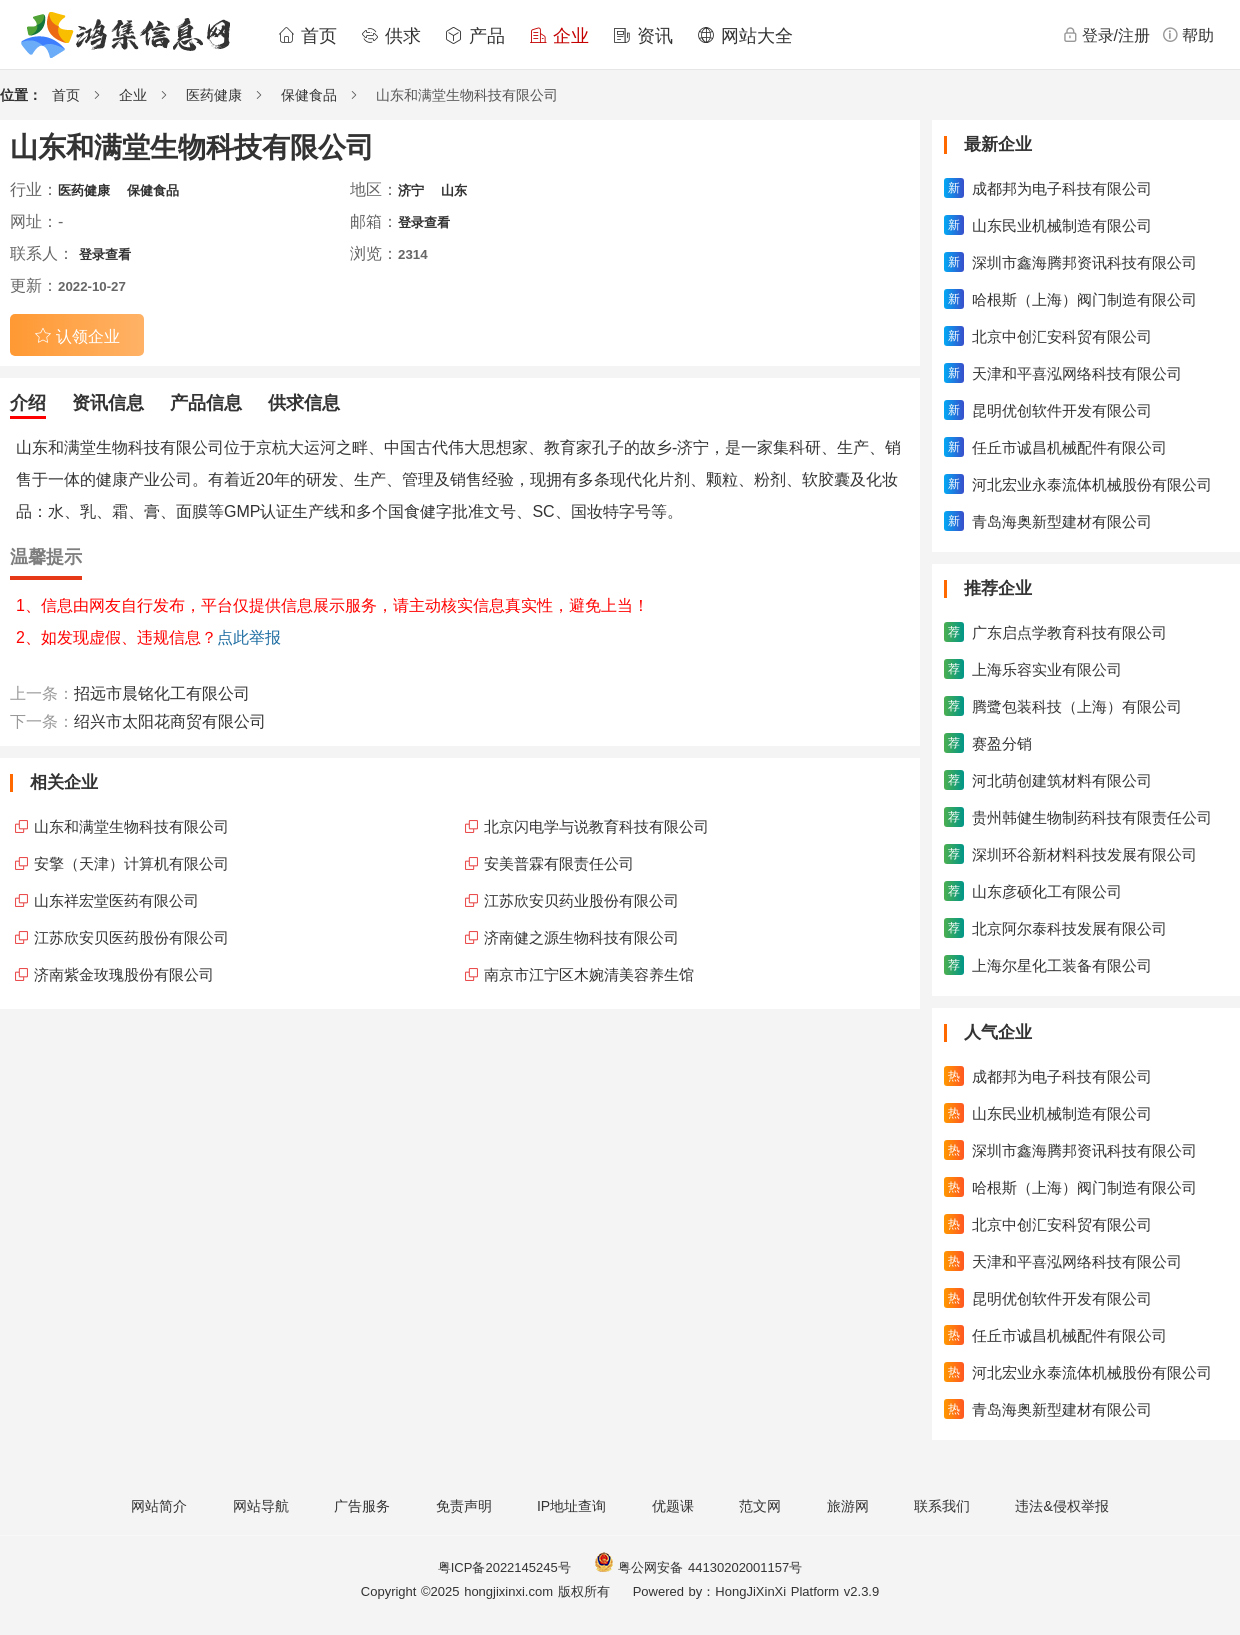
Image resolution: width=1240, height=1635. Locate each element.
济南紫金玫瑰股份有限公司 (124, 974)
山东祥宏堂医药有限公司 (116, 900)
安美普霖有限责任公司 (559, 863)
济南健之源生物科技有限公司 (581, 937)
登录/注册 (1106, 35)
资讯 (643, 36)
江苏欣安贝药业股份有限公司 (581, 900)
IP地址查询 (571, 1506)
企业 (559, 36)
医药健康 (214, 95)
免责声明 (464, 1506)
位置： (21, 95)
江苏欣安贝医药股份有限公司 (131, 937)
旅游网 (848, 1506)
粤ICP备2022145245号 (504, 1567)
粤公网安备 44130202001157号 (698, 1567)
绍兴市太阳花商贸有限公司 (170, 721)
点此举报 (249, 637)
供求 (391, 36)
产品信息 (206, 403)
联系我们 (942, 1506)
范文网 (760, 1506)
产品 (475, 36)
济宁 (411, 190)
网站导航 (261, 1506)
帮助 (1188, 35)
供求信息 (304, 403)
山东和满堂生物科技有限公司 (131, 826)
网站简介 (159, 1506)
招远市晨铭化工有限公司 (162, 693)
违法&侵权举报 (1061, 1506)
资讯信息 (108, 403)
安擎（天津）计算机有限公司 (131, 863)
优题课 (673, 1506)
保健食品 (309, 95)
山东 (454, 190)
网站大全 (745, 36)
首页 (307, 36)
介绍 (28, 403)
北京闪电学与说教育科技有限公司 (596, 826)
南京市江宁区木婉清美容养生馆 (589, 974)
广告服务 (362, 1506)
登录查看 (424, 222)
